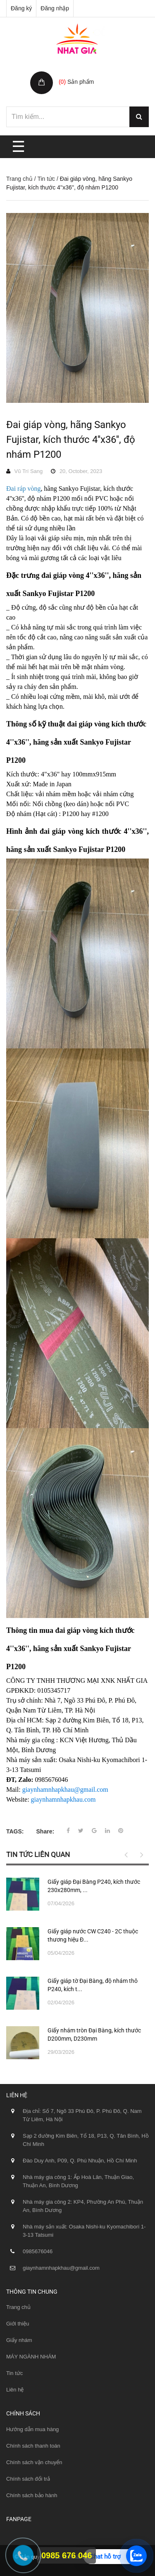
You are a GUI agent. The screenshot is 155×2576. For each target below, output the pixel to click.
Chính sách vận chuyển (34, 2462)
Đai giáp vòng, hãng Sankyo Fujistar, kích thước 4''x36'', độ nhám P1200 (70, 439)
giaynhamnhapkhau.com (63, 1799)
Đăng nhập (55, 8)
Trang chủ (19, 178)
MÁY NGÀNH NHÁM (31, 2357)
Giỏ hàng (72, 73)
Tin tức (46, 178)
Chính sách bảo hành (31, 2495)
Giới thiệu (17, 2324)
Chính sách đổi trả (28, 2479)
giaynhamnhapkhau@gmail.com (65, 1789)
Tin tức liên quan (38, 1854)
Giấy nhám (19, 2340)
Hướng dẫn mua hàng (32, 2429)
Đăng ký (21, 8)
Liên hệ (15, 2390)
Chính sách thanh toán (33, 2446)
